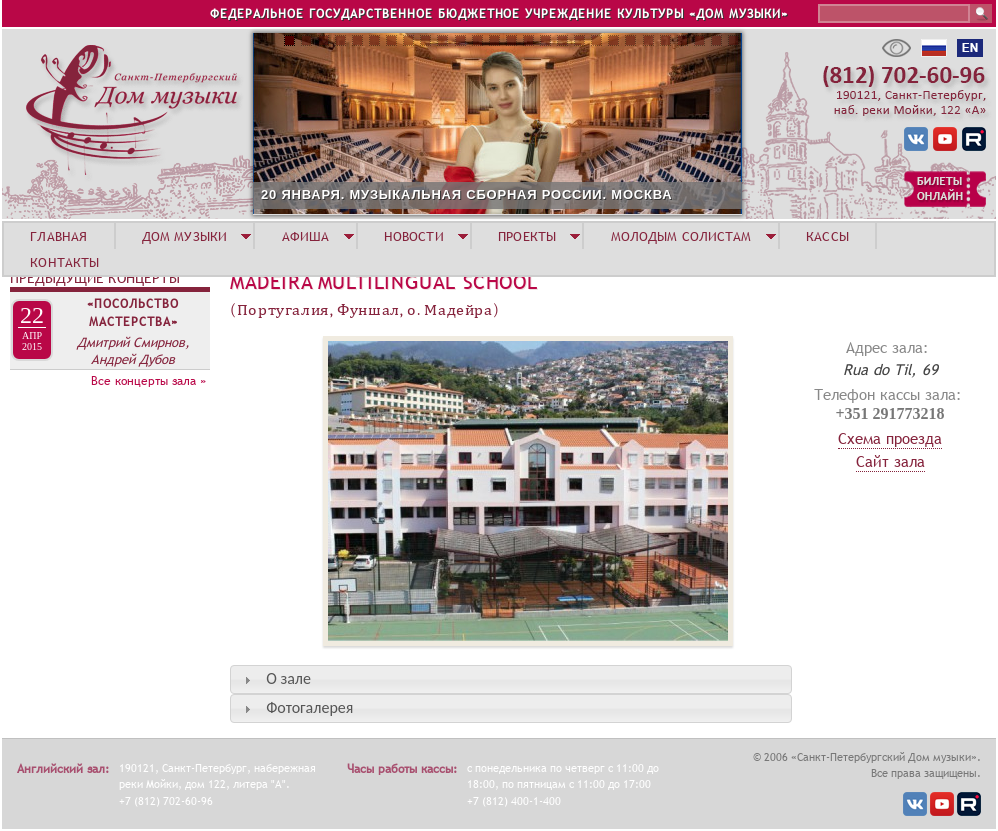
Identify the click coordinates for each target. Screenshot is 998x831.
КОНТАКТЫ (64, 262)
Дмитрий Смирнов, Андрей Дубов (133, 350)
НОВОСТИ (414, 236)
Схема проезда (890, 438)
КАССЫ (827, 236)
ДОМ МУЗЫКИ (184, 236)
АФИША (306, 236)
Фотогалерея (309, 707)
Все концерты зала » (148, 381)
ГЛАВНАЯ (58, 236)
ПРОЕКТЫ (527, 236)
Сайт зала (890, 461)
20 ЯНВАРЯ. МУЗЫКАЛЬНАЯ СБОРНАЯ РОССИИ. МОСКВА (466, 194)
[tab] (511, 679)
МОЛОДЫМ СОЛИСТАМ (681, 236)
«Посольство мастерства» (133, 313)
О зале (288, 678)
